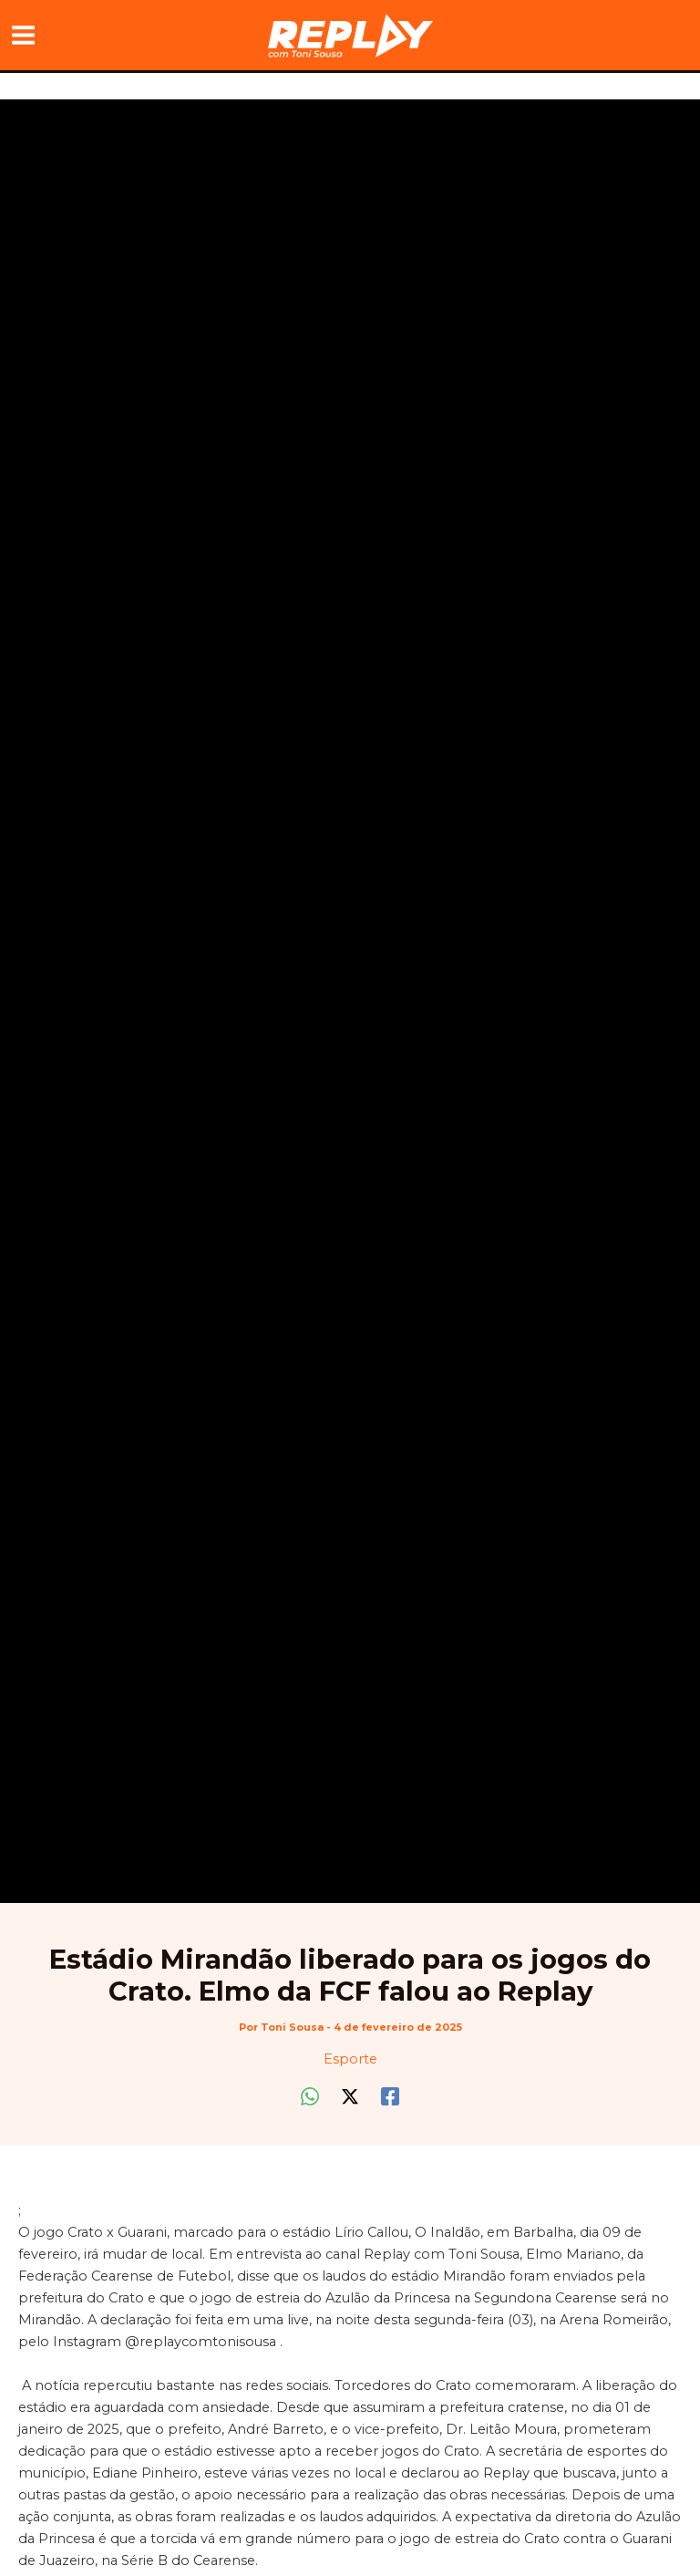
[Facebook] (390, 2096)
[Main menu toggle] (23, 35)
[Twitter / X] (350, 2096)
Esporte (350, 2059)
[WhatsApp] (310, 2096)
